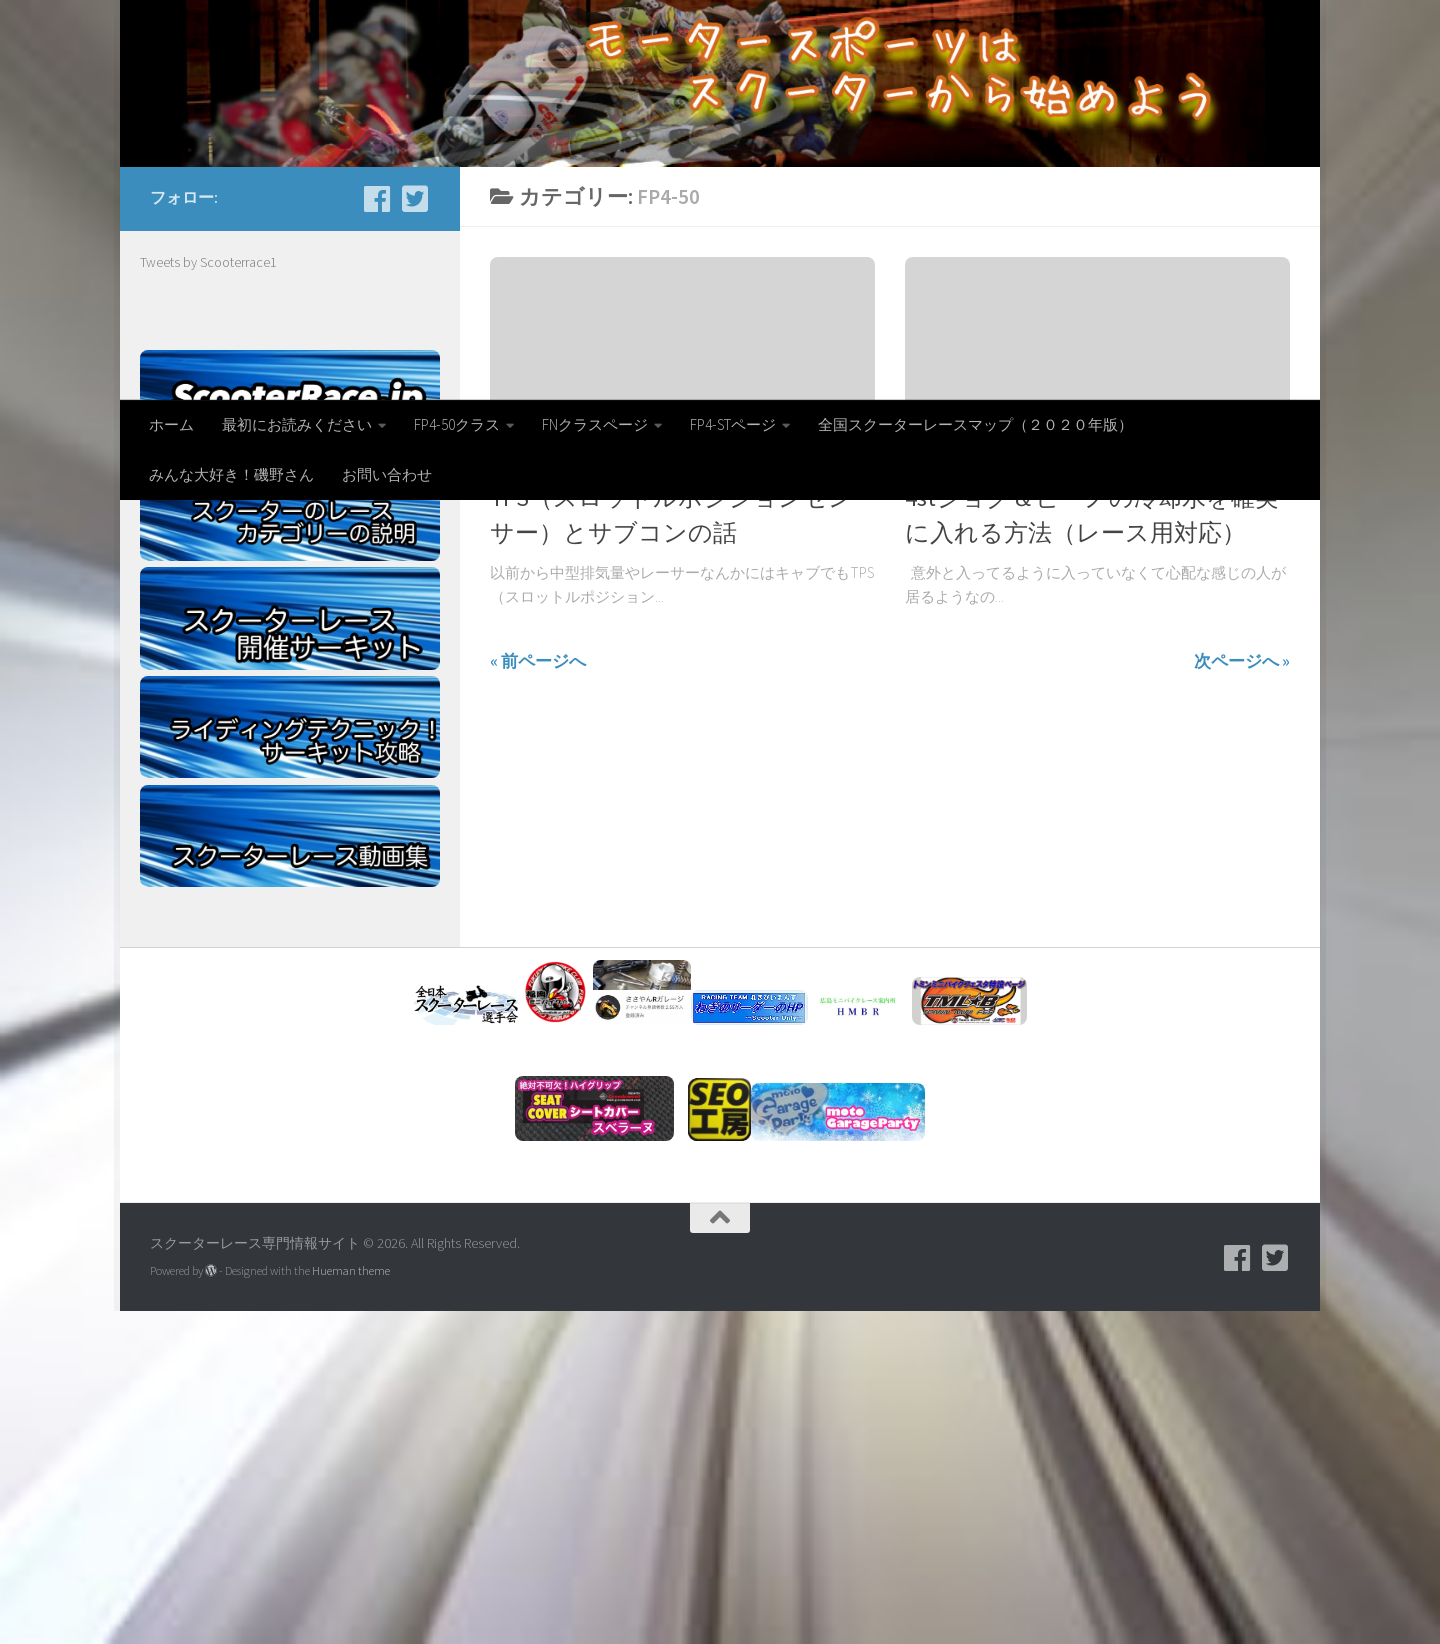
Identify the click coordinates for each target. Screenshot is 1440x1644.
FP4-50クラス (457, 424)
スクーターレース (720, 796)
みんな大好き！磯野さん (231, 474)
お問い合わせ (387, 474)
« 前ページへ (538, 994)
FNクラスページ (595, 424)
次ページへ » (1242, 994)
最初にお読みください (297, 424)
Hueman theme (351, 1603)
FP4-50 (509, 796)
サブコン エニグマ (598, 796)
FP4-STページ (733, 424)
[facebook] (377, 532)
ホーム (171, 424)
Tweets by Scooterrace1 (208, 595)
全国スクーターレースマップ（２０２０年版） (975, 424)
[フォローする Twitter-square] (415, 532)
